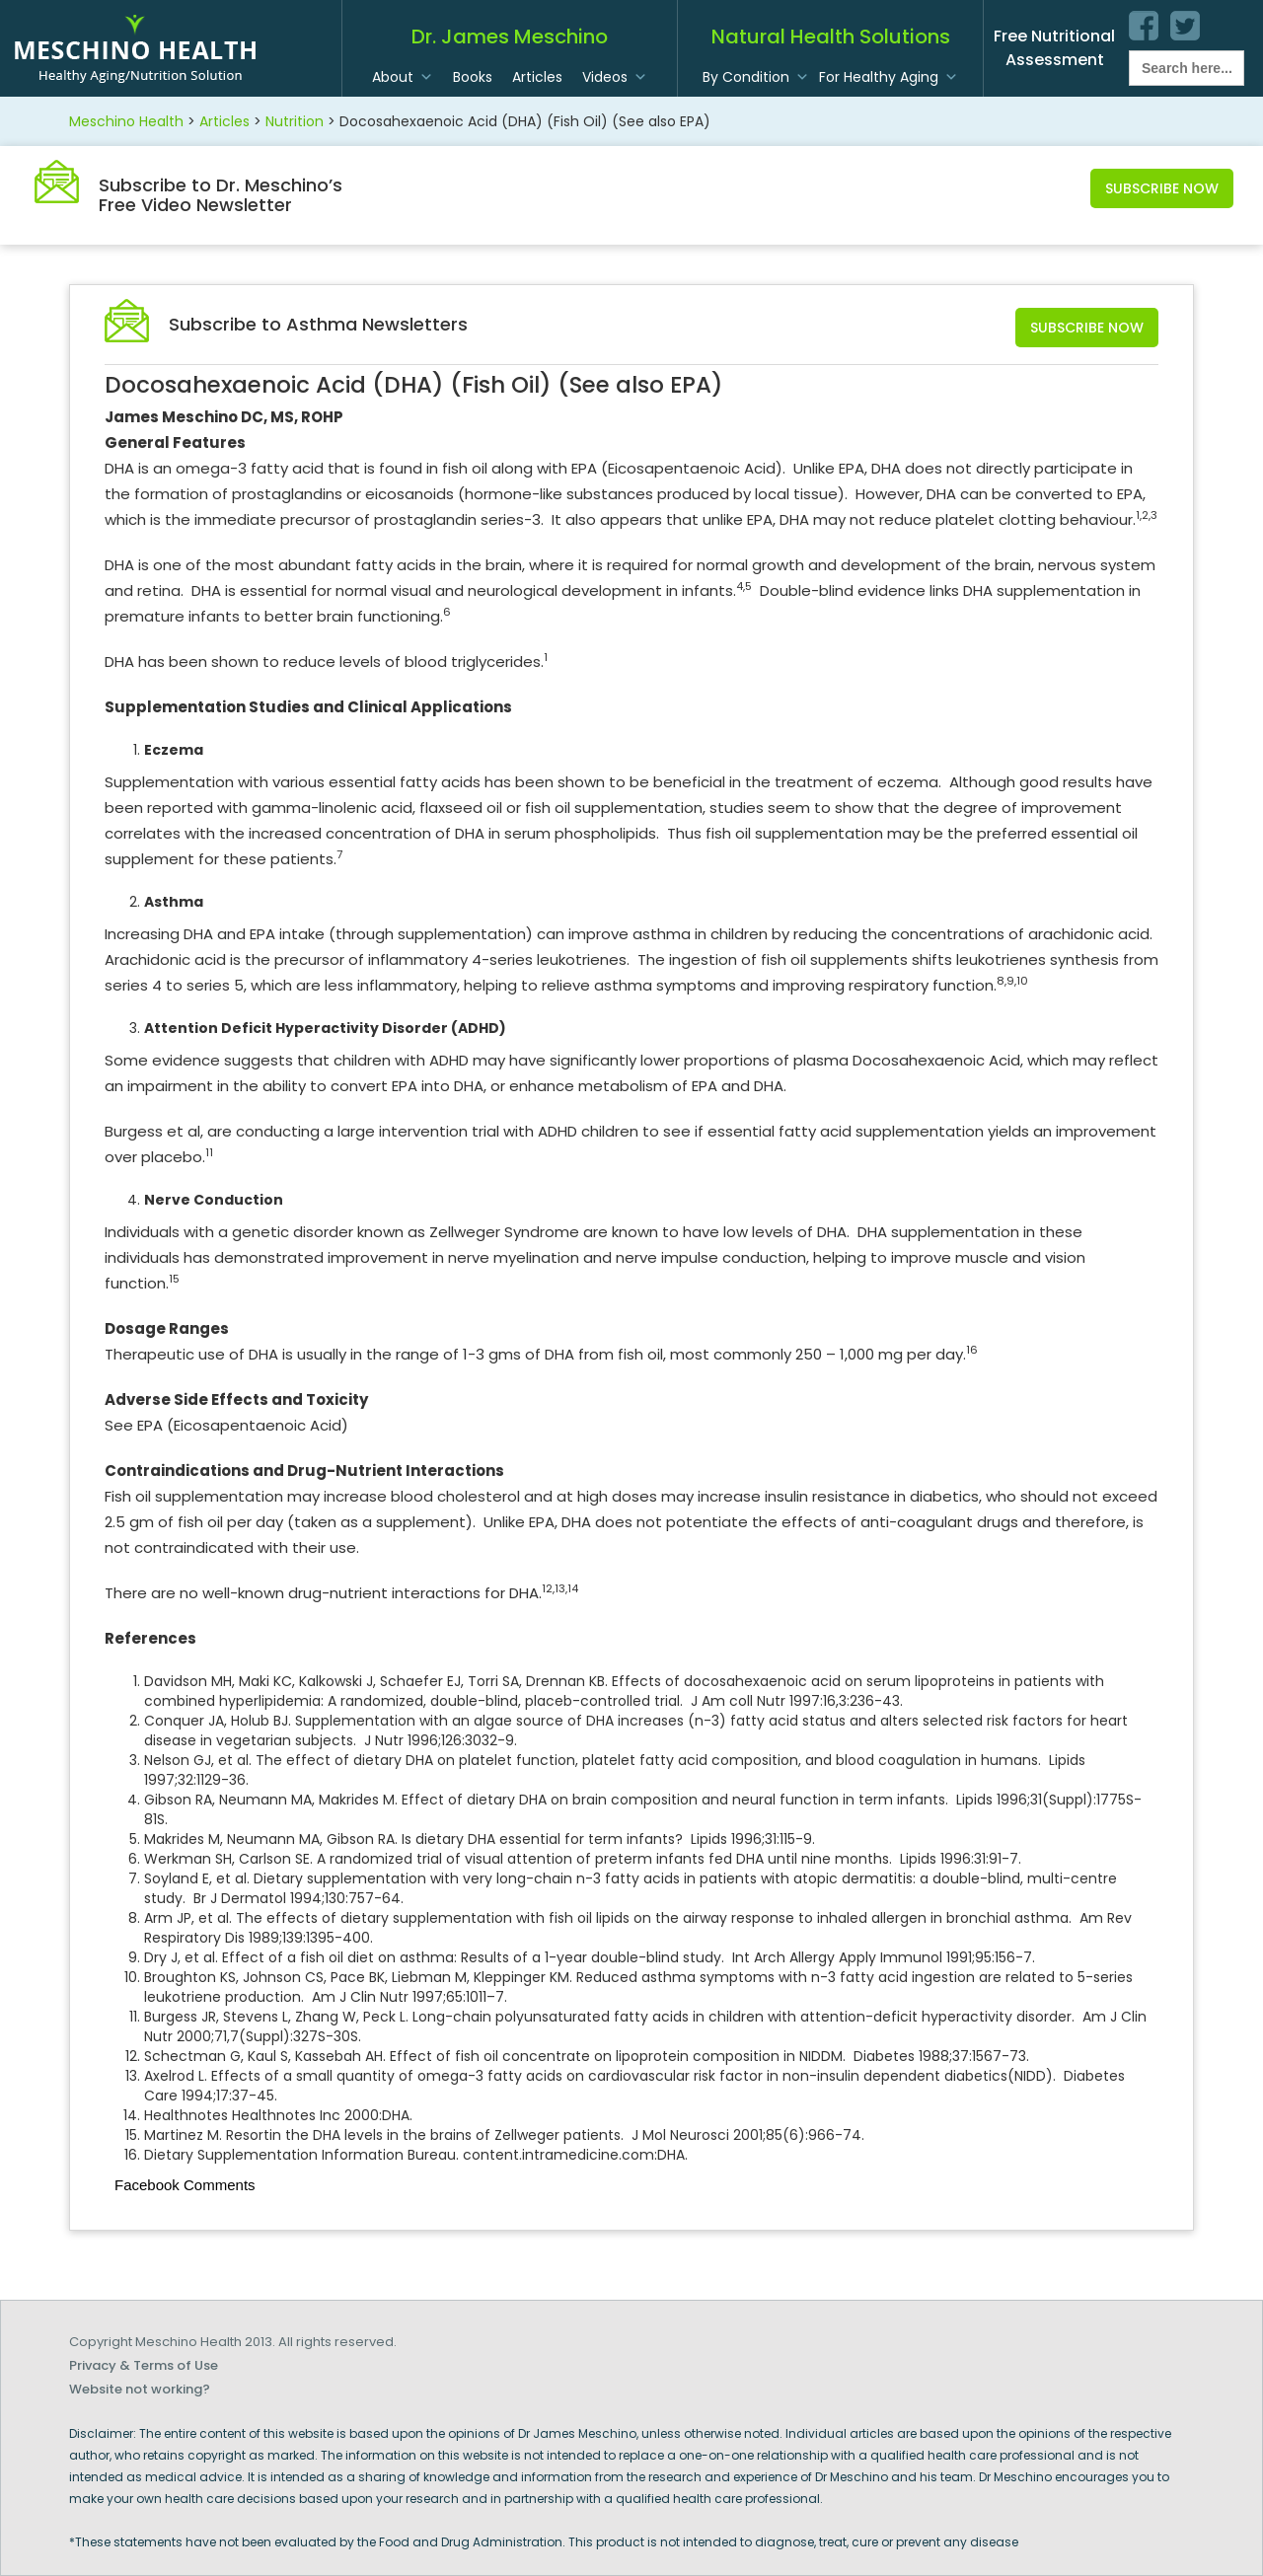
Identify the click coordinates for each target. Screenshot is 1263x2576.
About (392, 77)
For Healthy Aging (878, 77)
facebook (1143, 25)
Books (472, 77)
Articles (537, 77)
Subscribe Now (1162, 188)
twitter (1185, 25)
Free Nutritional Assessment (1054, 48)
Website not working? (139, 2389)
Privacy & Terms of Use (143, 2365)
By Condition (746, 77)
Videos (605, 77)
